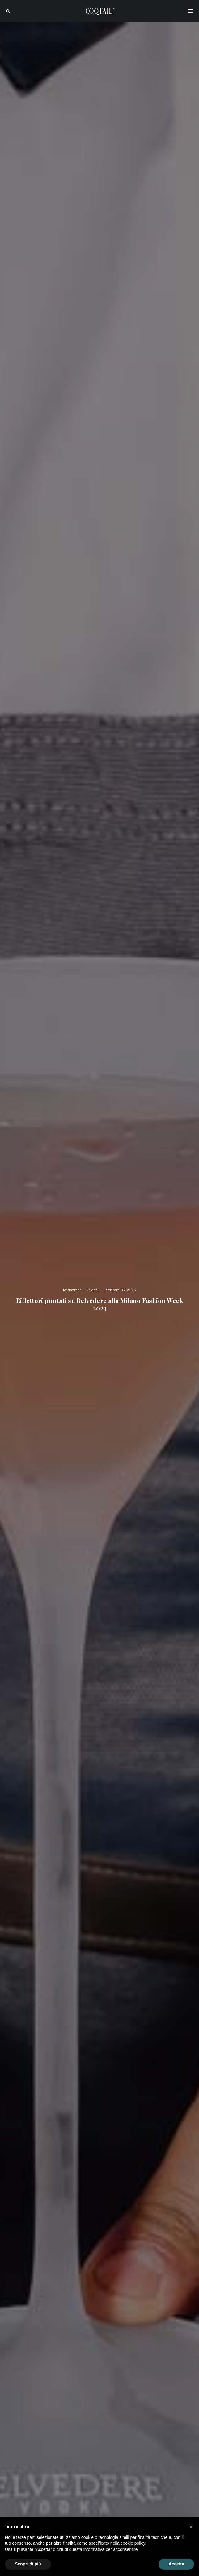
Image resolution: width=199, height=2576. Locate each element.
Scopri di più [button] (28, 2563)
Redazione (72, 1290)
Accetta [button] (176, 2563)
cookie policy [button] (133, 2543)
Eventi (92, 1290)
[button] (191, 2527)
